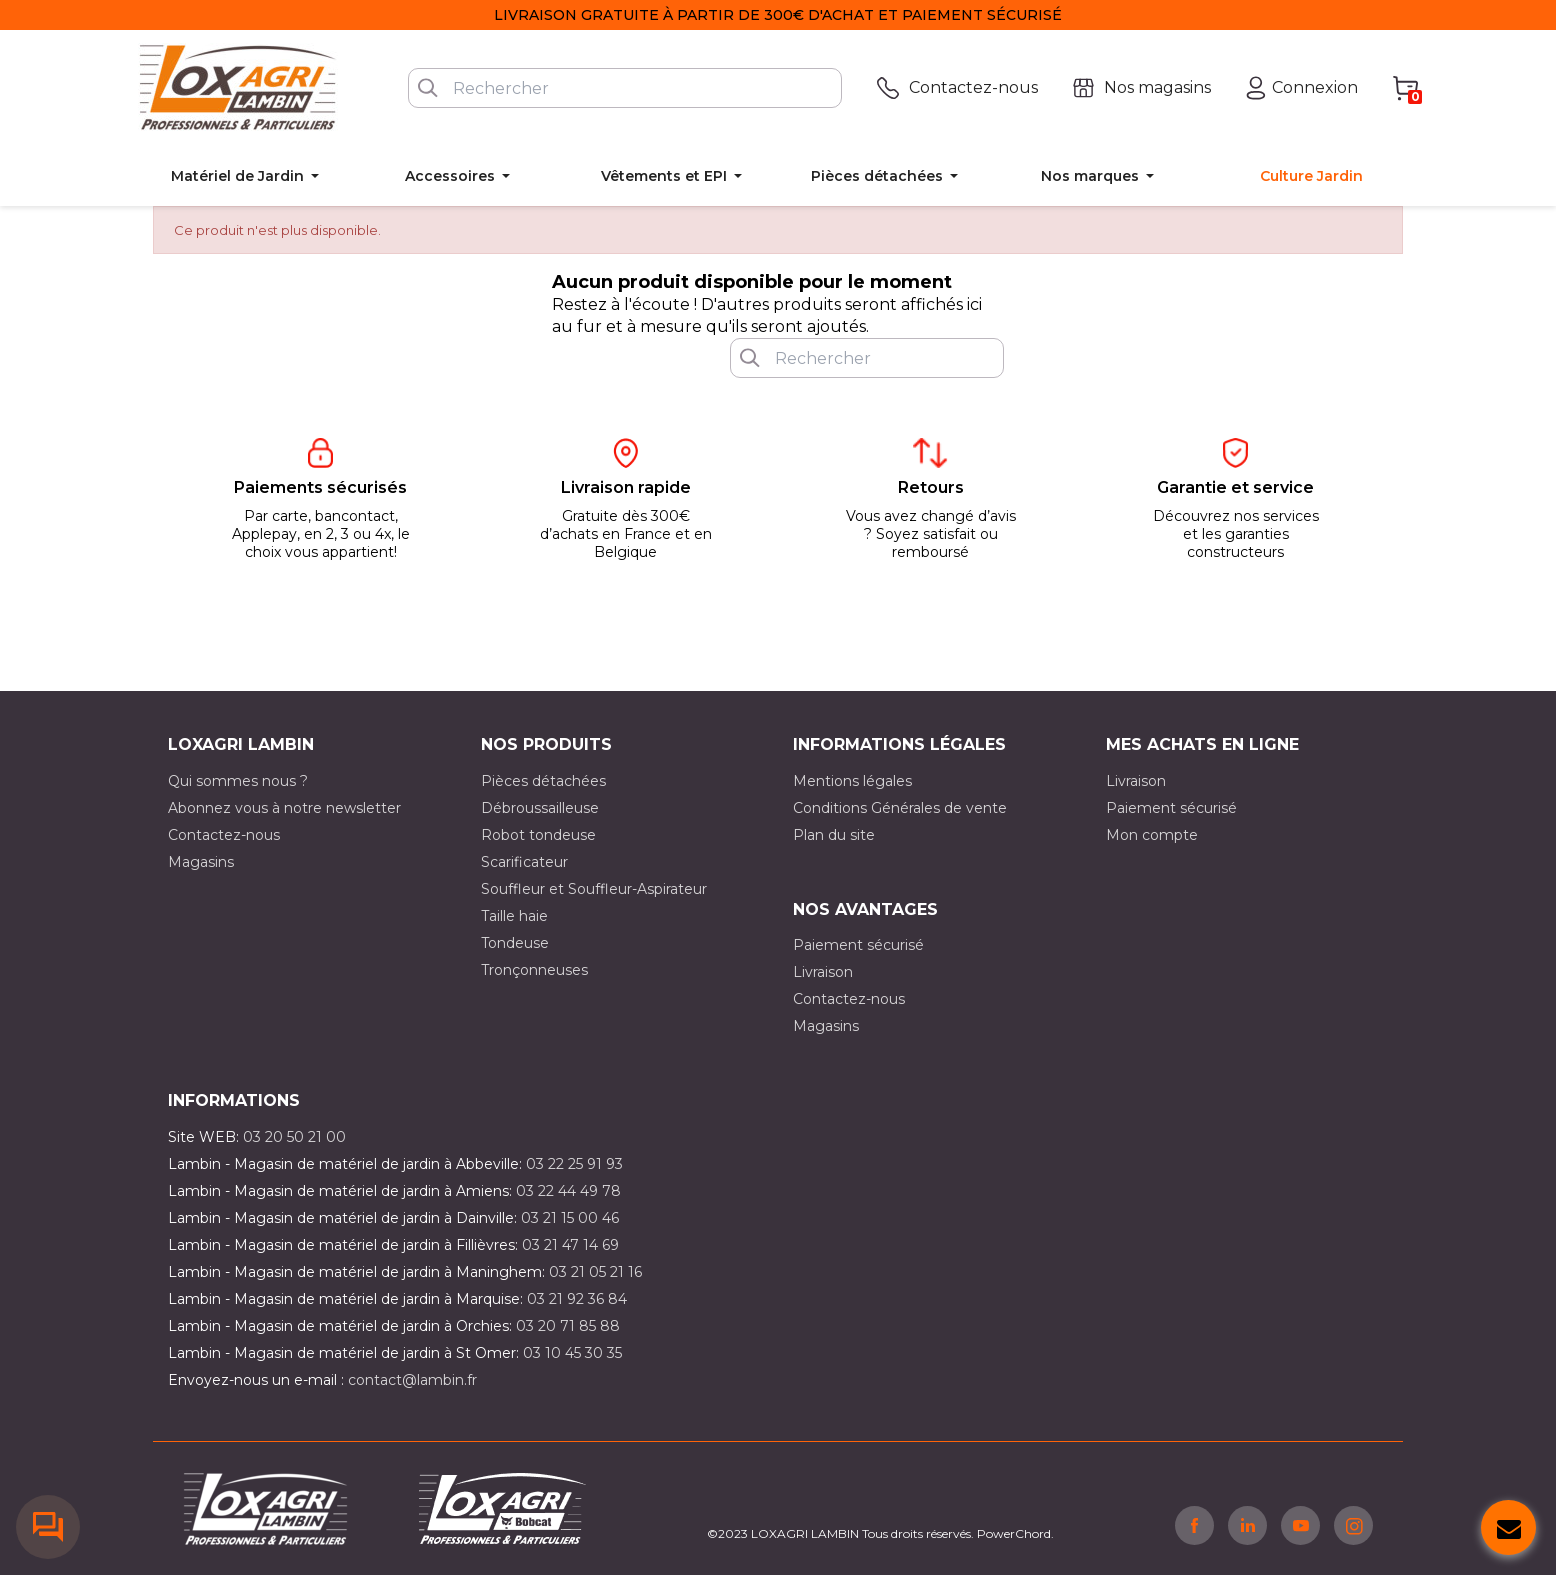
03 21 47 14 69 (570, 1245)
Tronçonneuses (534, 970)
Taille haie (514, 916)
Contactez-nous (224, 835)
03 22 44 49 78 (568, 1191)
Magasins (201, 862)
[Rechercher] (625, 88)
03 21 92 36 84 (577, 1299)
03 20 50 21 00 (294, 1137)
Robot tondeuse (538, 835)
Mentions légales (852, 781)
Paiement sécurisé (1171, 808)
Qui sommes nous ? (238, 781)
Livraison (1136, 781)
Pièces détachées (543, 781)
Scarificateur (524, 862)
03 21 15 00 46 (570, 1218)
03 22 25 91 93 (574, 1164)
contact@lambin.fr (412, 1380)
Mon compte (1152, 835)
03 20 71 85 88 (568, 1326)
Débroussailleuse (540, 808)
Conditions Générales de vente (900, 808)
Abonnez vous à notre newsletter (284, 808)
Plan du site (834, 835)
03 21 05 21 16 (595, 1272)
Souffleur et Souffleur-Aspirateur (594, 889)
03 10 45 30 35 (572, 1353)
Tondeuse (515, 943)
